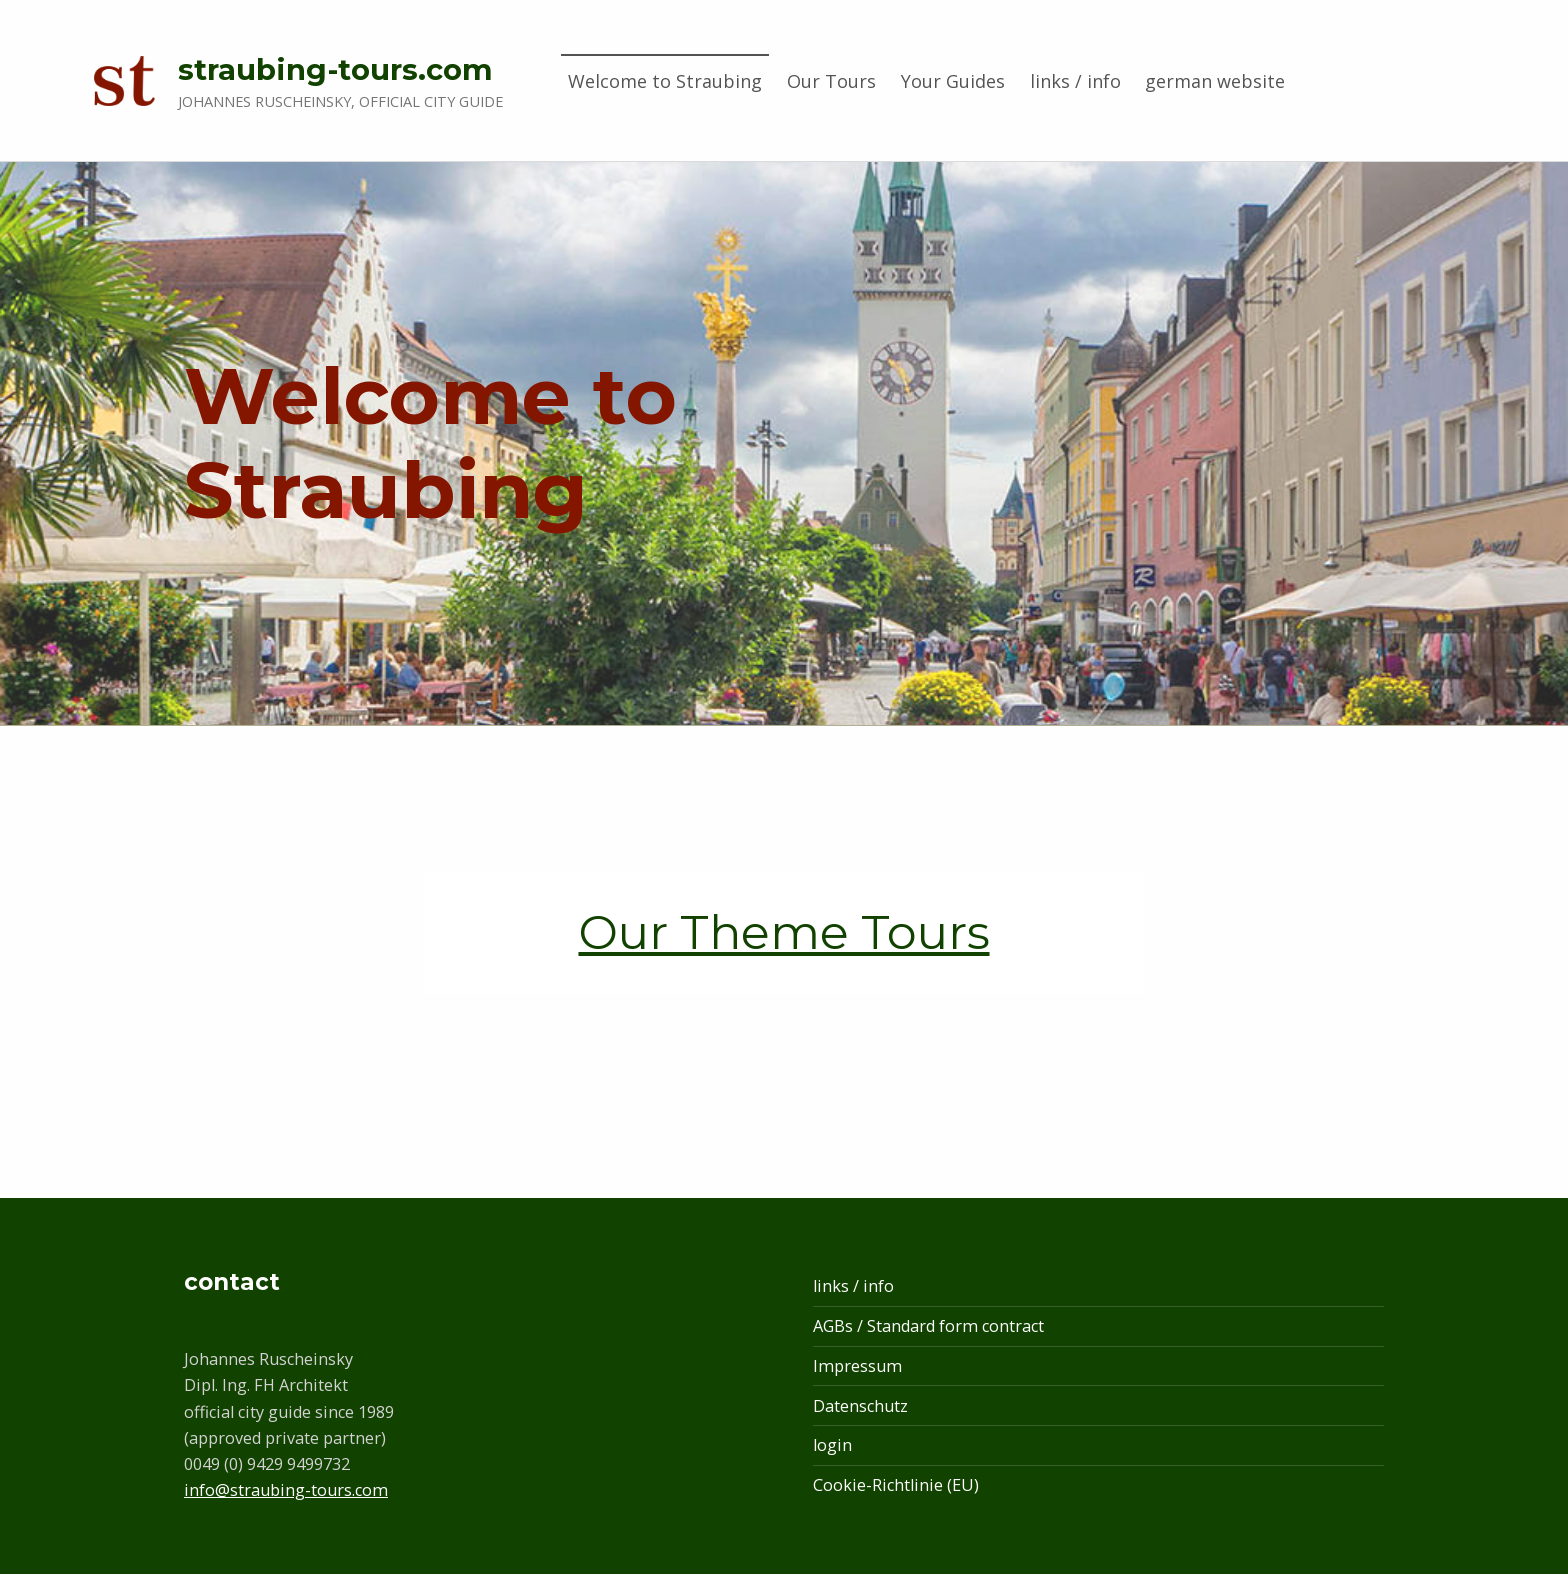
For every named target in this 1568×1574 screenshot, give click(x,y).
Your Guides (953, 81)
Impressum (857, 1366)
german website (1215, 81)
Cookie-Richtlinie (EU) (896, 1485)
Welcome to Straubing (665, 81)
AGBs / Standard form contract (928, 1326)
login (832, 1445)
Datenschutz (860, 1406)
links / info (1075, 81)
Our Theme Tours (784, 932)
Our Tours (831, 81)
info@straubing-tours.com (286, 1490)
